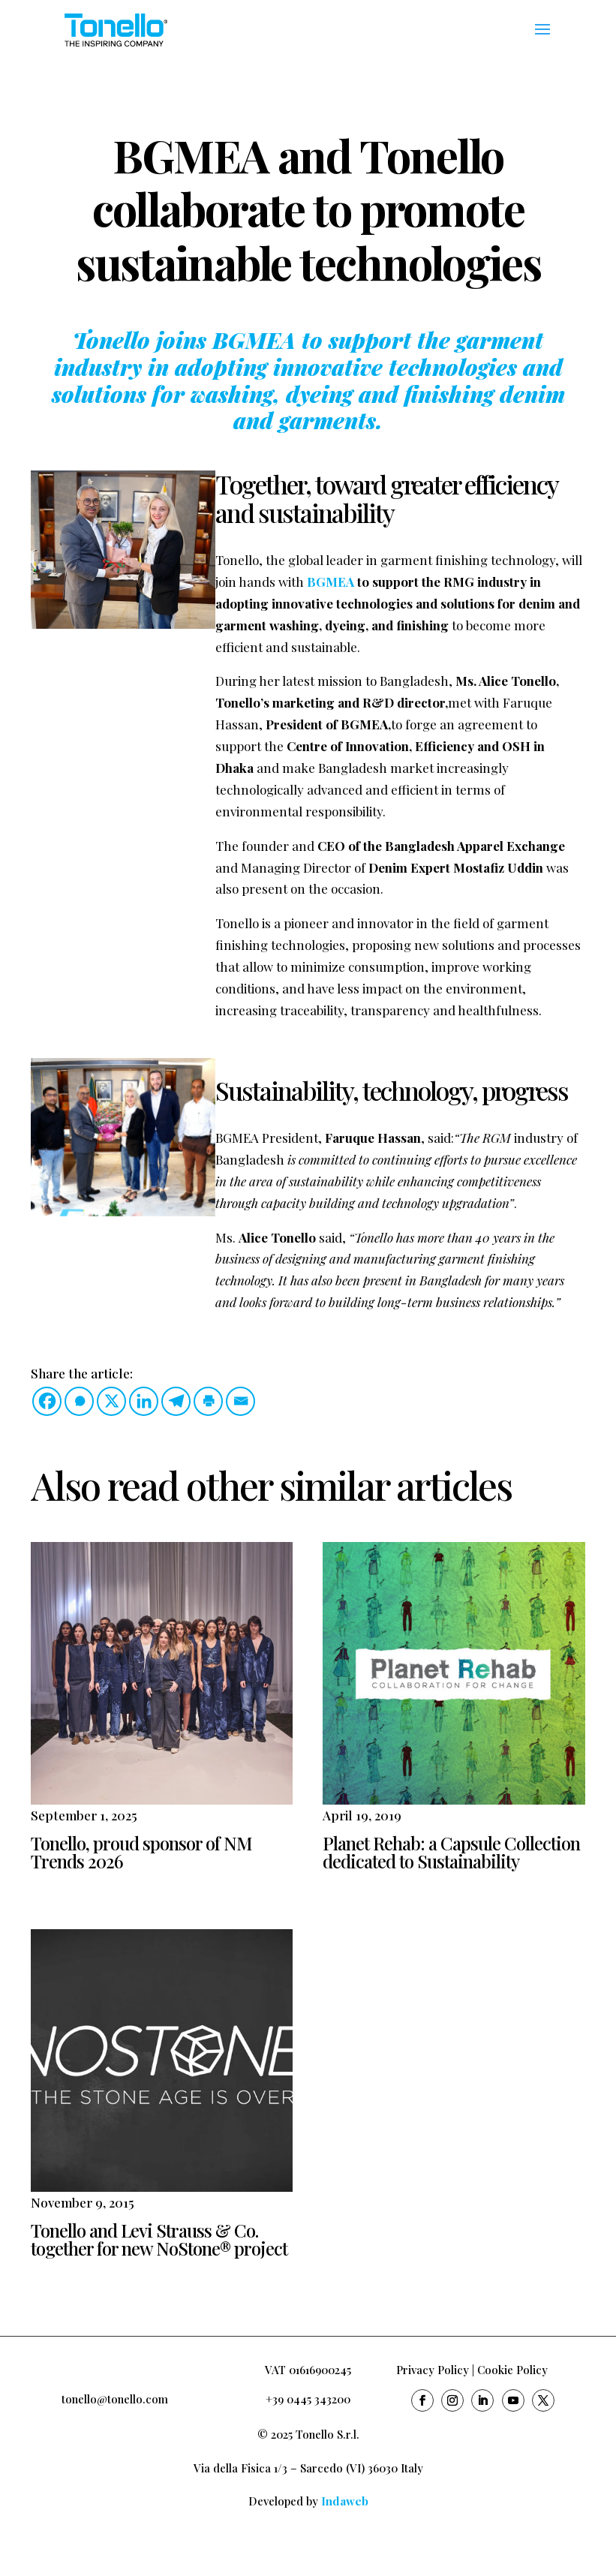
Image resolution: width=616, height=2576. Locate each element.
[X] (111, 1401)
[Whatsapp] (79, 1401)
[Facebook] (47, 1401)
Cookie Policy (512, 2369)
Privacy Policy (432, 2369)
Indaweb (344, 2500)
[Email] (240, 1401)
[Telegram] (176, 1401)
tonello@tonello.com (115, 2398)
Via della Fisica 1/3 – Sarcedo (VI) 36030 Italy (308, 2467)
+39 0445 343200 (308, 2398)
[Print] (208, 1401)
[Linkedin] (143, 1401)
